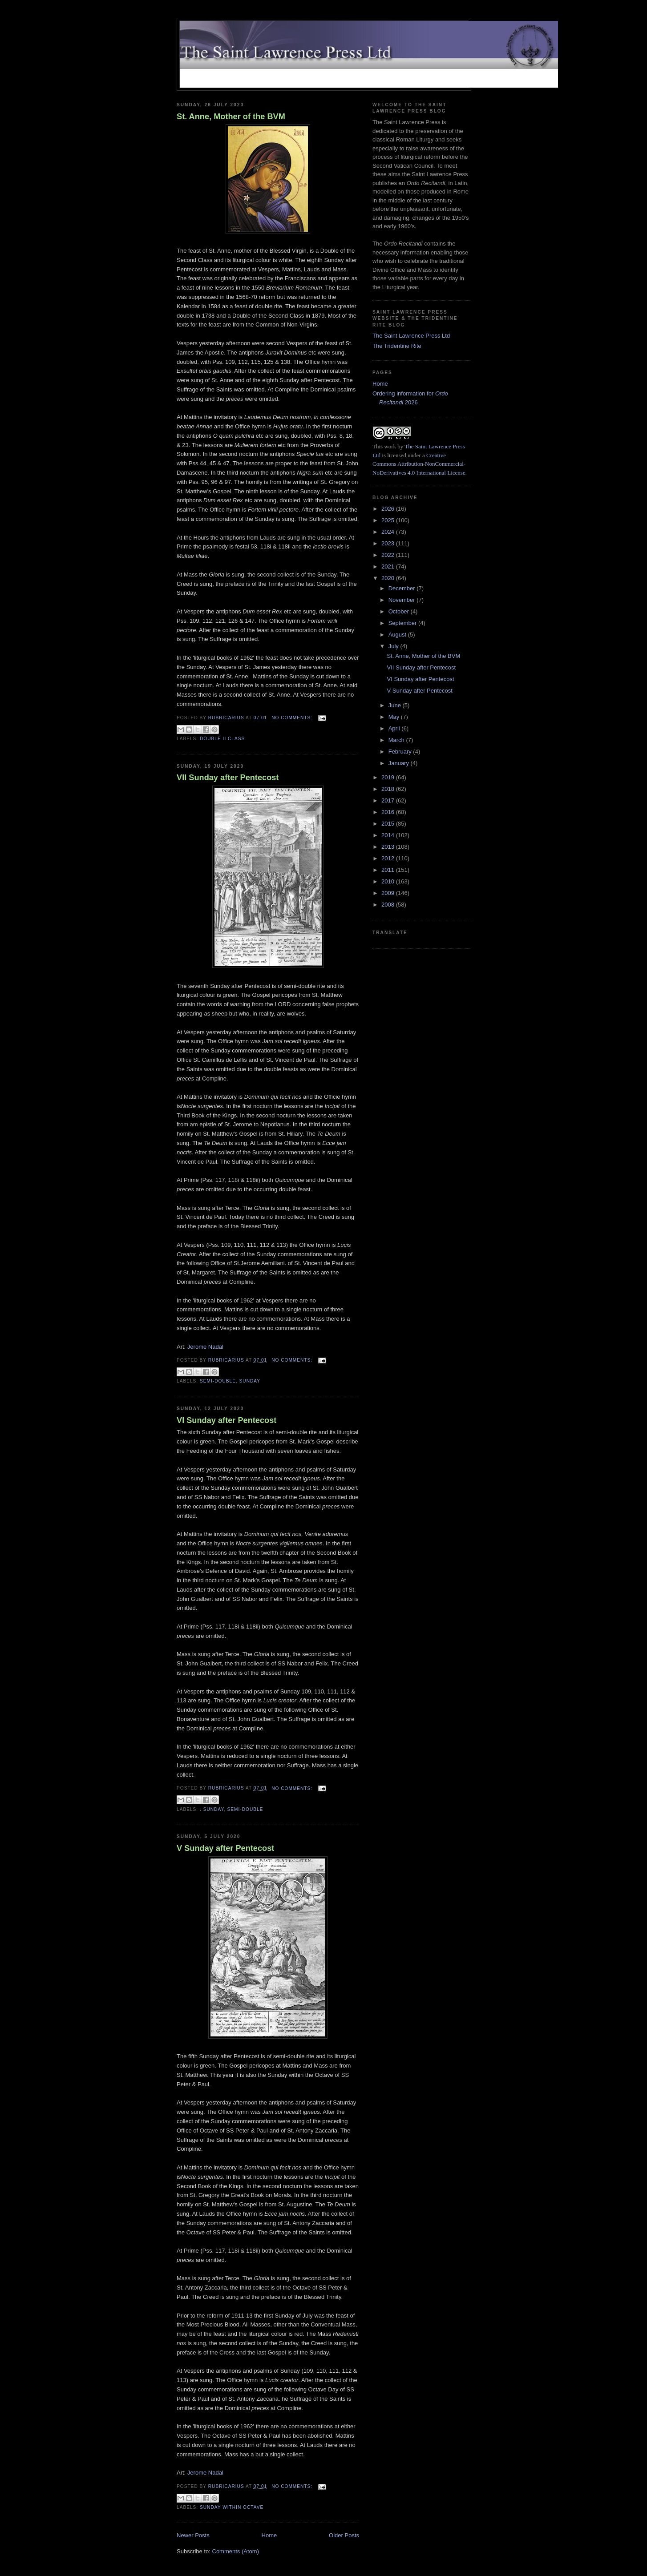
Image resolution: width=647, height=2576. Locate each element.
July (394, 646)
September (403, 623)
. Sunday (212, 1809)
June (395, 705)
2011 (388, 870)
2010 (388, 881)
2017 (388, 800)
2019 (388, 777)
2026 (388, 508)
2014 (388, 835)
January (399, 763)
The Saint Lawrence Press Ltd (411, 335)
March (397, 740)
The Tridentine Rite (396, 346)
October (399, 611)
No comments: (292, 717)
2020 (388, 578)
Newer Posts (193, 2535)
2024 (388, 531)
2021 (388, 566)
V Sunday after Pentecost (225, 1848)
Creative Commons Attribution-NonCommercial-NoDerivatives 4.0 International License (418, 464)
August (398, 634)
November (402, 600)
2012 (388, 858)
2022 (388, 555)
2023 (388, 543)
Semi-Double (218, 1381)
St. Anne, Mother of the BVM (231, 116)
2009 (388, 893)
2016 (388, 812)
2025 (388, 520)
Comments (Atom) (235, 2551)
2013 (388, 846)
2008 (388, 904)
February (400, 751)
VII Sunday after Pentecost (228, 777)
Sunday (250, 1381)
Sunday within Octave (231, 2507)
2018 (388, 789)
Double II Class (222, 738)
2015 (388, 823)
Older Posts (344, 2535)
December (402, 588)
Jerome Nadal (205, 1346)
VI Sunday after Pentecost (226, 1420)
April (395, 728)
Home (269, 2535)
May (394, 717)
